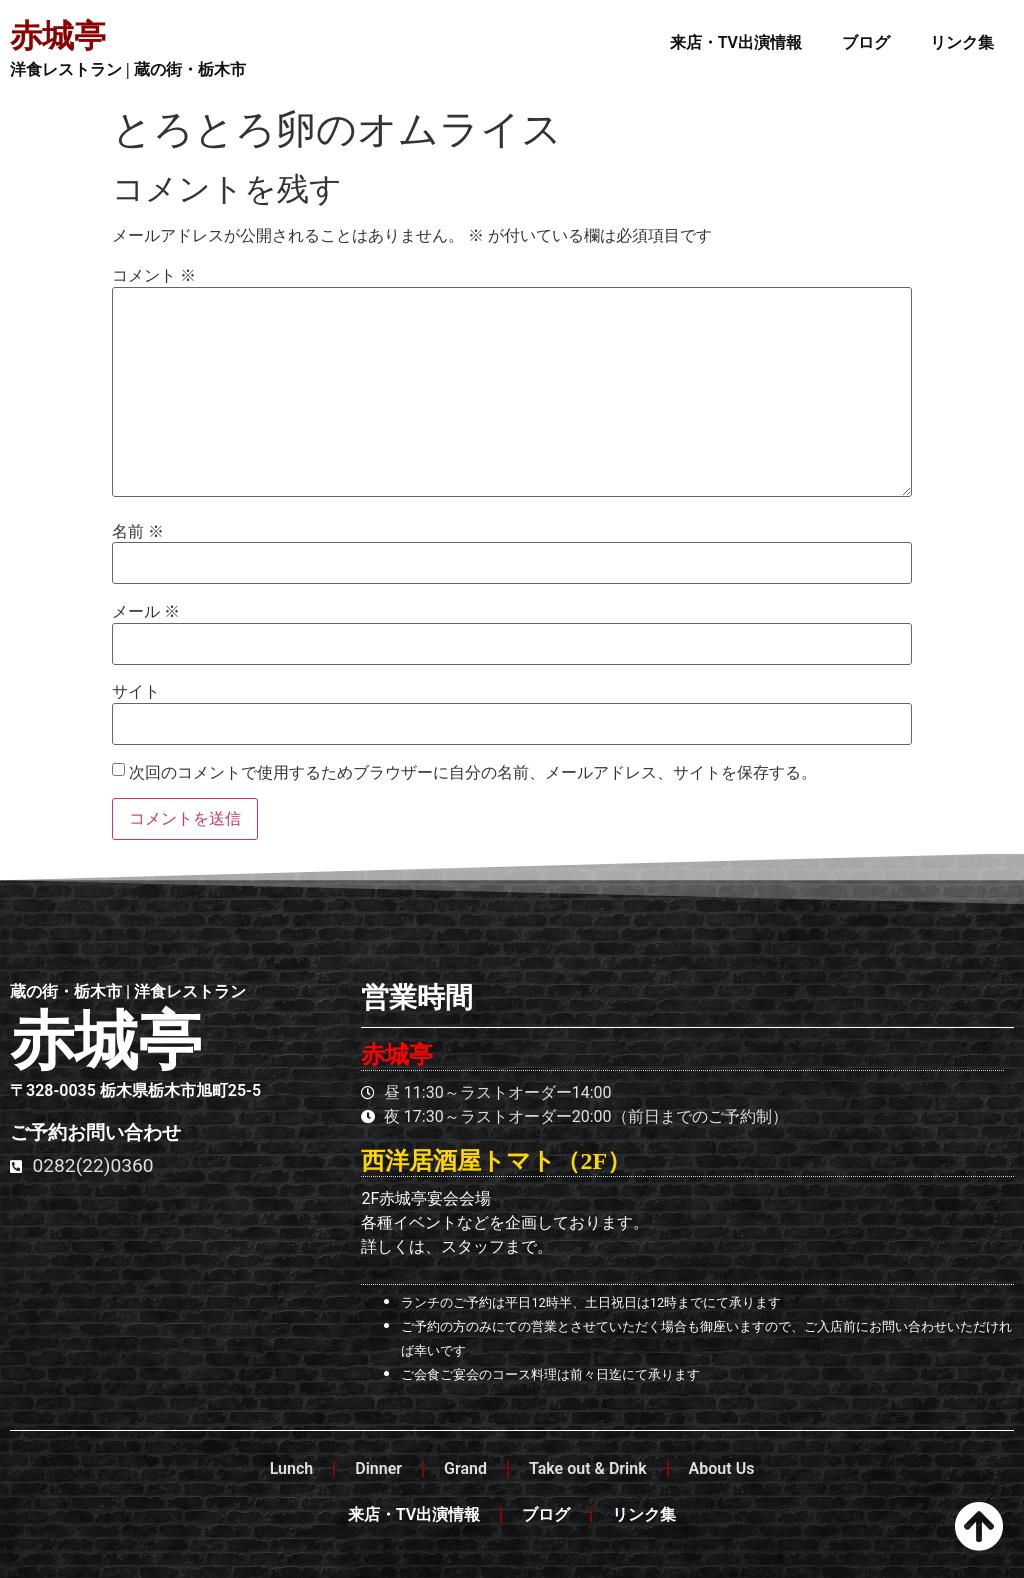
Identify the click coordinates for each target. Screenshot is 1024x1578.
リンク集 (962, 42)
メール (146, 612)
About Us (722, 1468)
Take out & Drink (588, 1468)
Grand (465, 1468)
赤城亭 (58, 36)
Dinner (378, 1468)
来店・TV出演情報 (736, 42)
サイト (136, 692)
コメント (154, 276)
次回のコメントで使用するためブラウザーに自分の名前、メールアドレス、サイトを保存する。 (473, 773)
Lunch (292, 1468)
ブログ (866, 42)
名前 (138, 532)
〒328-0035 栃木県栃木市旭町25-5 (135, 1090)
